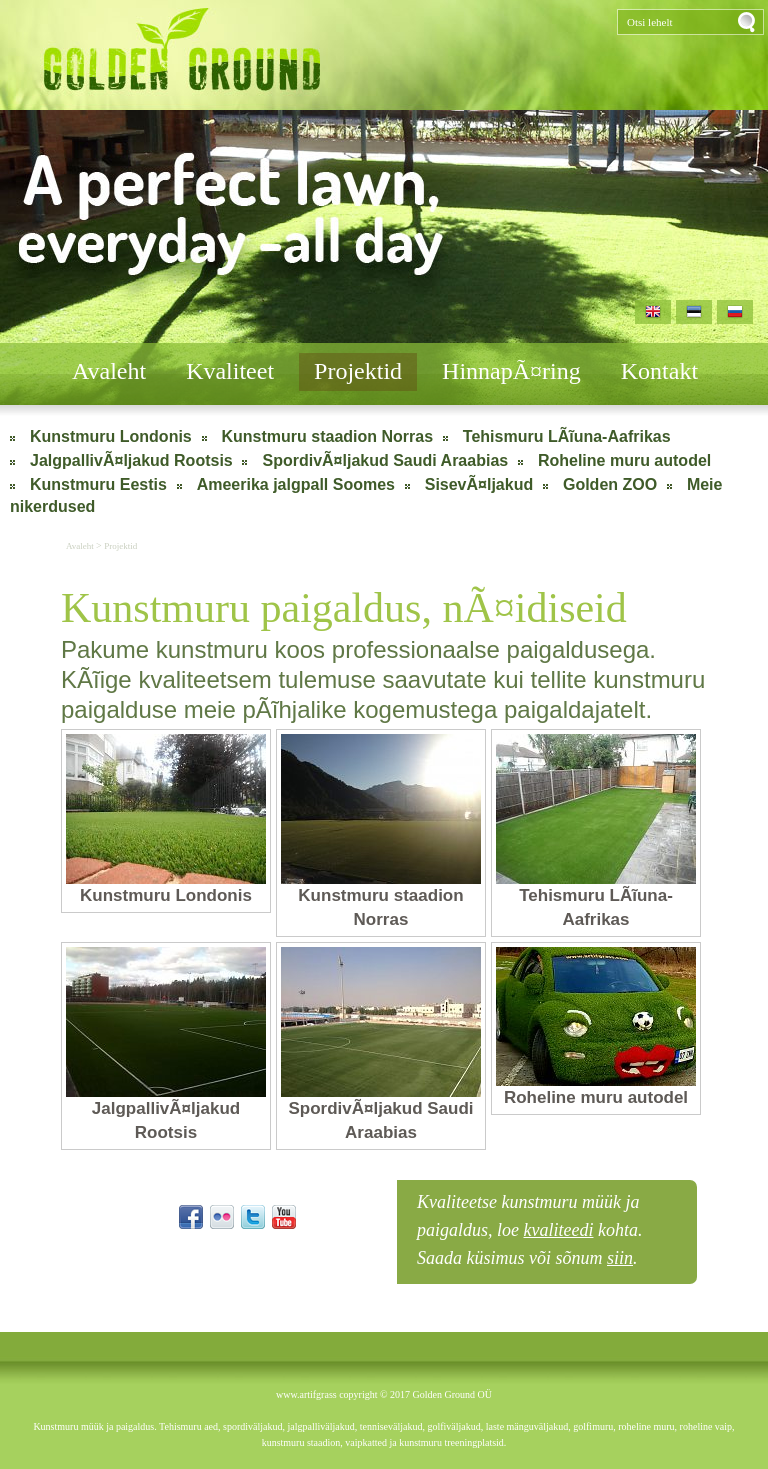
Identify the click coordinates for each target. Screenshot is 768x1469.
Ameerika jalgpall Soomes (296, 484)
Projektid (358, 371)
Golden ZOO (610, 484)
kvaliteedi (559, 1230)
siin (620, 1258)
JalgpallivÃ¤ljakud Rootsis (131, 460)
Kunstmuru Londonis (111, 436)
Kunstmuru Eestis (98, 484)
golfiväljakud (453, 1426)
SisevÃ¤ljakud (479, 484)
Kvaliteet (230, 371)
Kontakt (659, 371)
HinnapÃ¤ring (511, 371)
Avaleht (109, 371)
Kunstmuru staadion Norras (328, 436)
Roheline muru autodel (624, 460)
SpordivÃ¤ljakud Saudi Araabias (385, 460)
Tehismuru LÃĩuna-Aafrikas (567, 436)
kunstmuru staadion (301, 1442)
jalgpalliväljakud (320, 1426)
